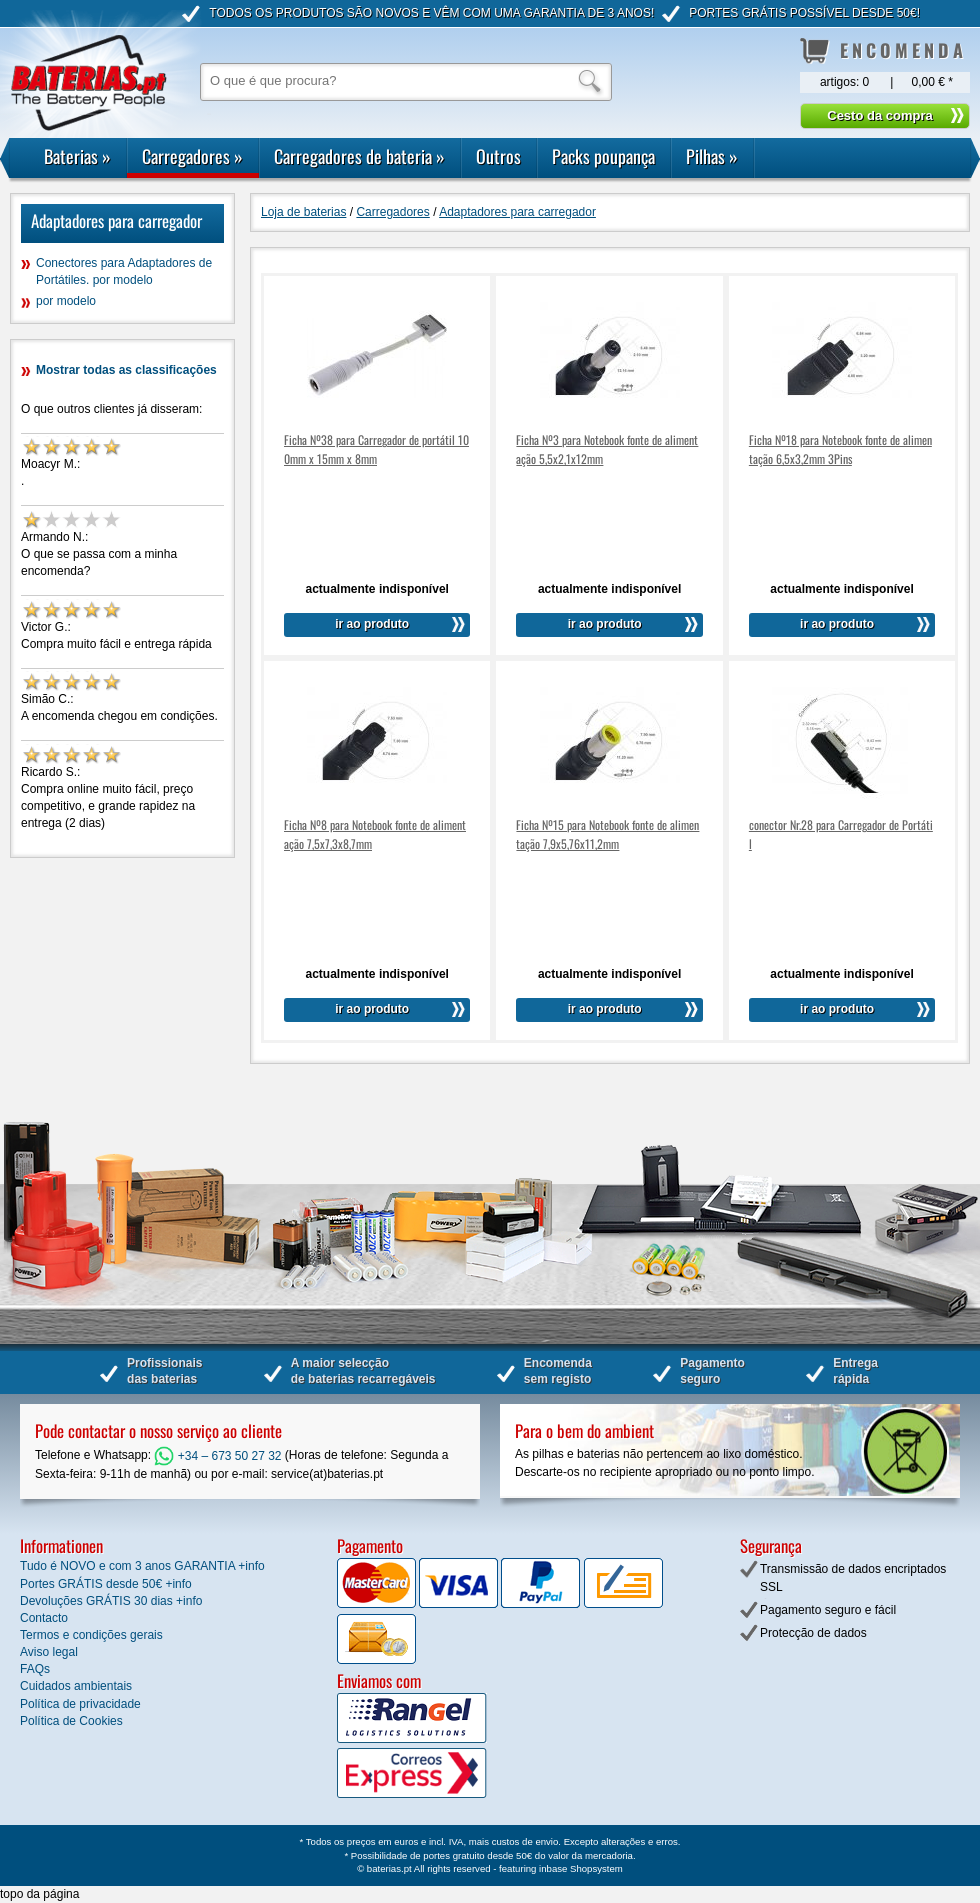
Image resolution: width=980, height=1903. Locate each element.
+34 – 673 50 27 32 (217, 1456)
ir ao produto (372, 624)
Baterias (77, 156)
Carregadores (192, 156)
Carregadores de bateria (359, 156)
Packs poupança (603, 156)
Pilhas (712, 156)
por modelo (66, 301)
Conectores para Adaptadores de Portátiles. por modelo (124, 271)
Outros (498, 156)
